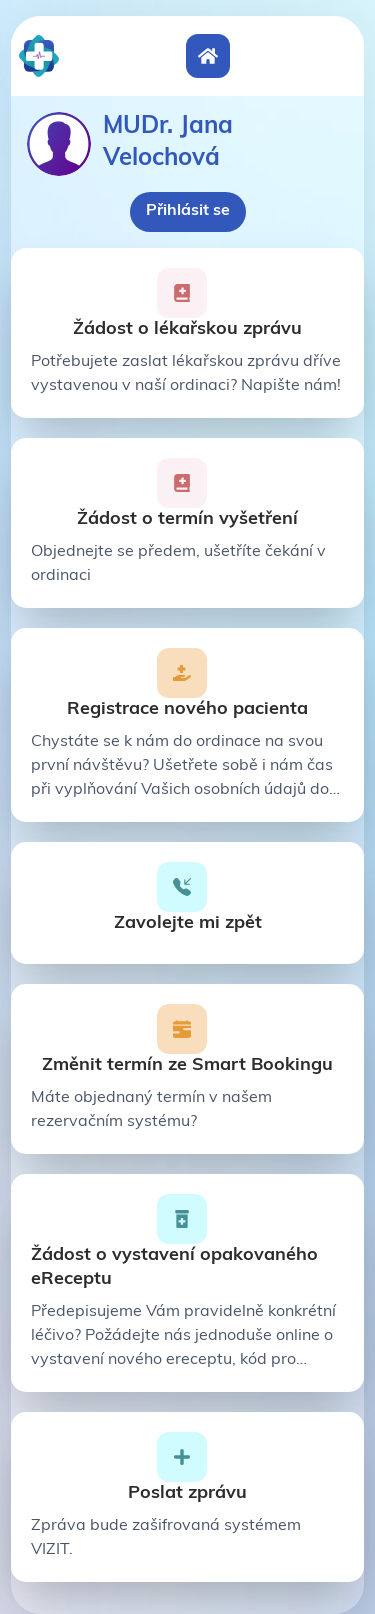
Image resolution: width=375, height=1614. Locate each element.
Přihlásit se (188, 211)
